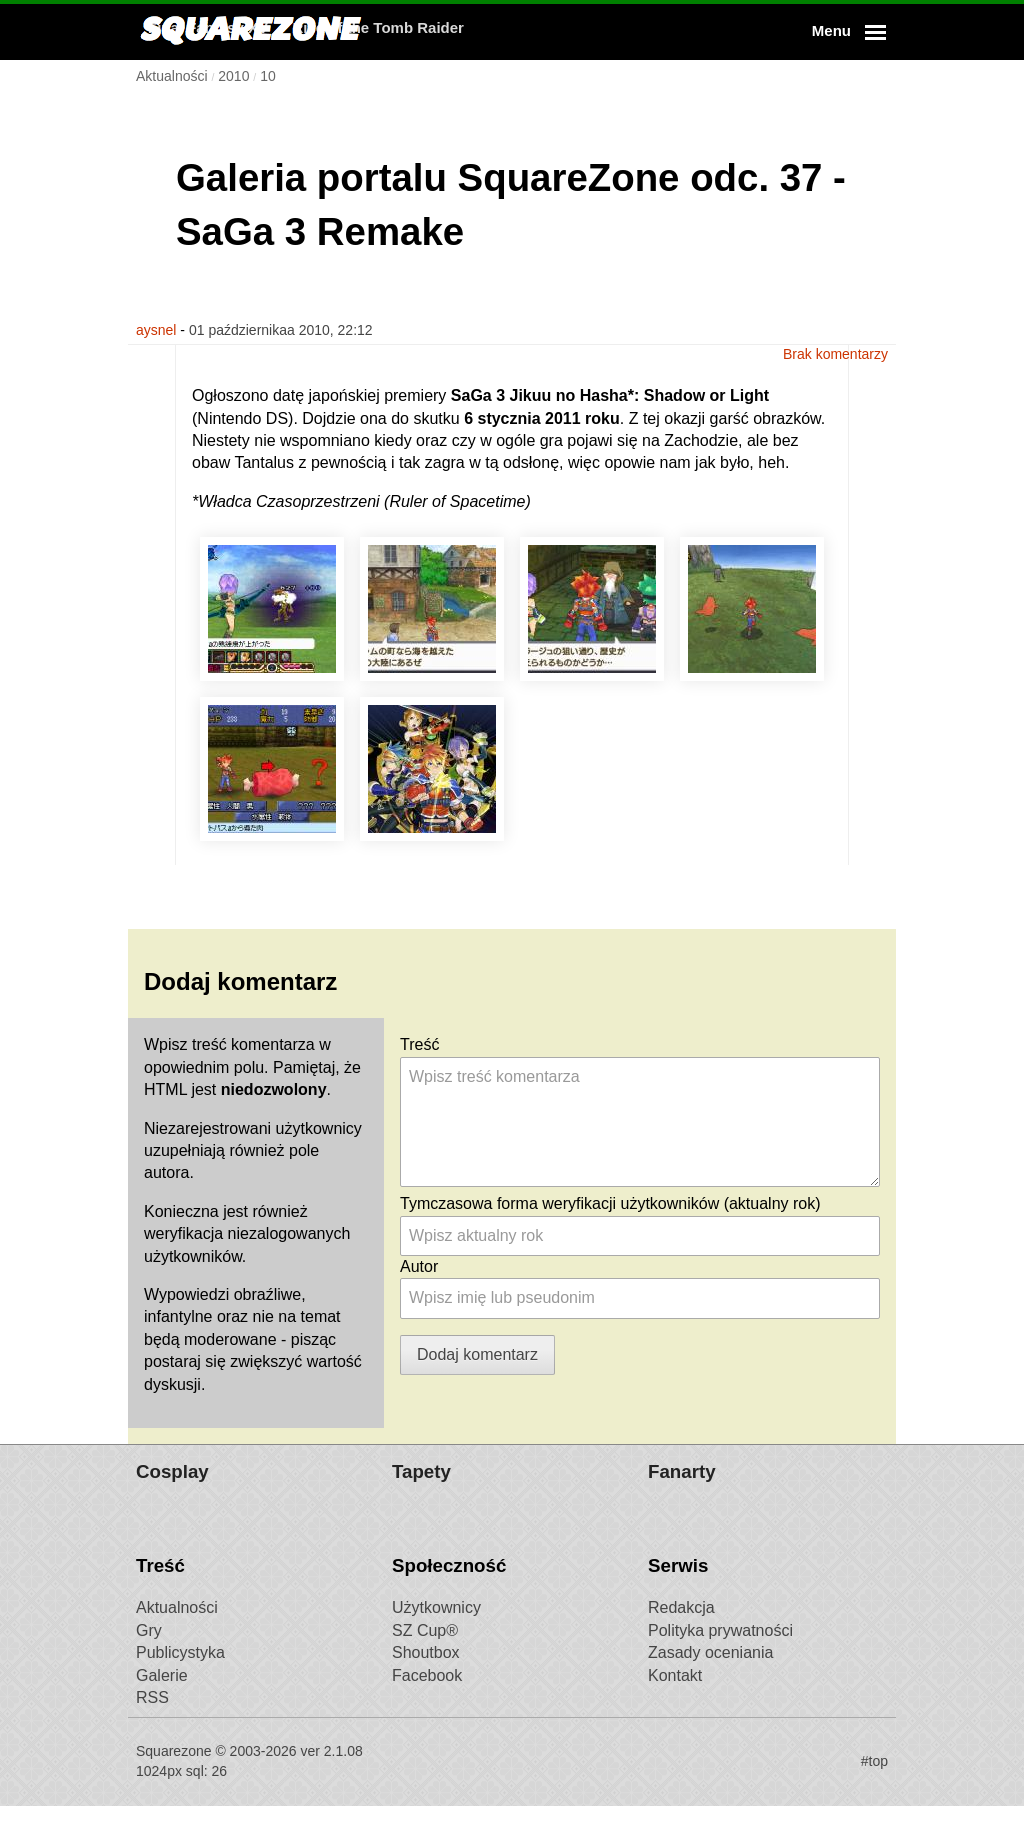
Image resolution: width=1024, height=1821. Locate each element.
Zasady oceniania (710, 1667)
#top (874, 1776)
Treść (419, 1042)
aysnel (156, 330)
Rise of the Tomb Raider (632, 31)
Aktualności (177, 1622)
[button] (846, 32)
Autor (419, 1263)
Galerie (162, 1690)
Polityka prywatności (720, 1645)
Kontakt (675, 1690)
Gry (149, 1645)
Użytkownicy (436, 1622)
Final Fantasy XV (462, 31)
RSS (152, 1712)
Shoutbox (426, 1667)
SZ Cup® (425, 1645)
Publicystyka (180, 1667)
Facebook (427, 1690)
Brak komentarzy (835, 330)
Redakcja (681, 1622)
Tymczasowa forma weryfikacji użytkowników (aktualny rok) (610, 1200)
